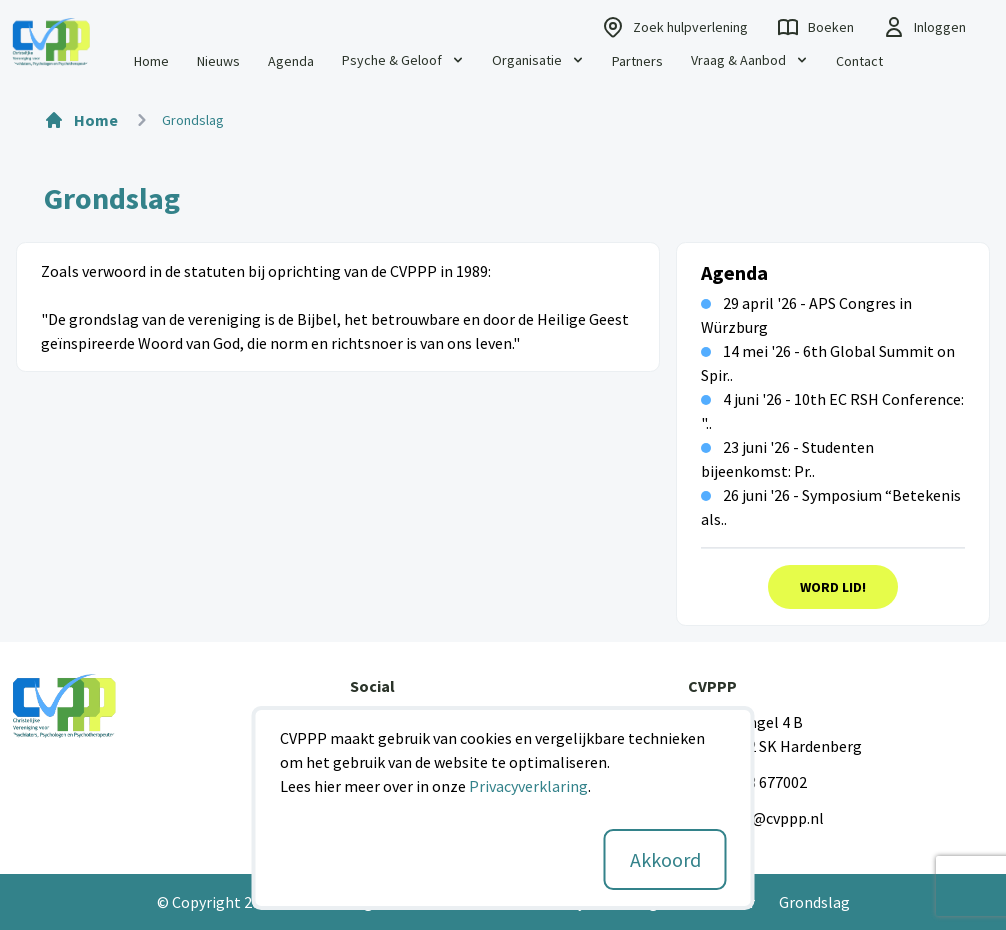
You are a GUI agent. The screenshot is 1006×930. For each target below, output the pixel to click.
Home (151, 61)
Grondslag (814, 902)
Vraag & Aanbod (750, 60)
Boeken (815, 27)
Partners (637, 61)
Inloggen (924, 27)
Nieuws (218, 61)
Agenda (291, 61)
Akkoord (665, 859)
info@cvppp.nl (774, 818)
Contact (859, 61)
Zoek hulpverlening (674, 27)
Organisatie (539, 60)
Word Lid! (833, 587)
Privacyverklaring (528, 786)
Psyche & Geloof (404, 60)
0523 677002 (765, 782)
